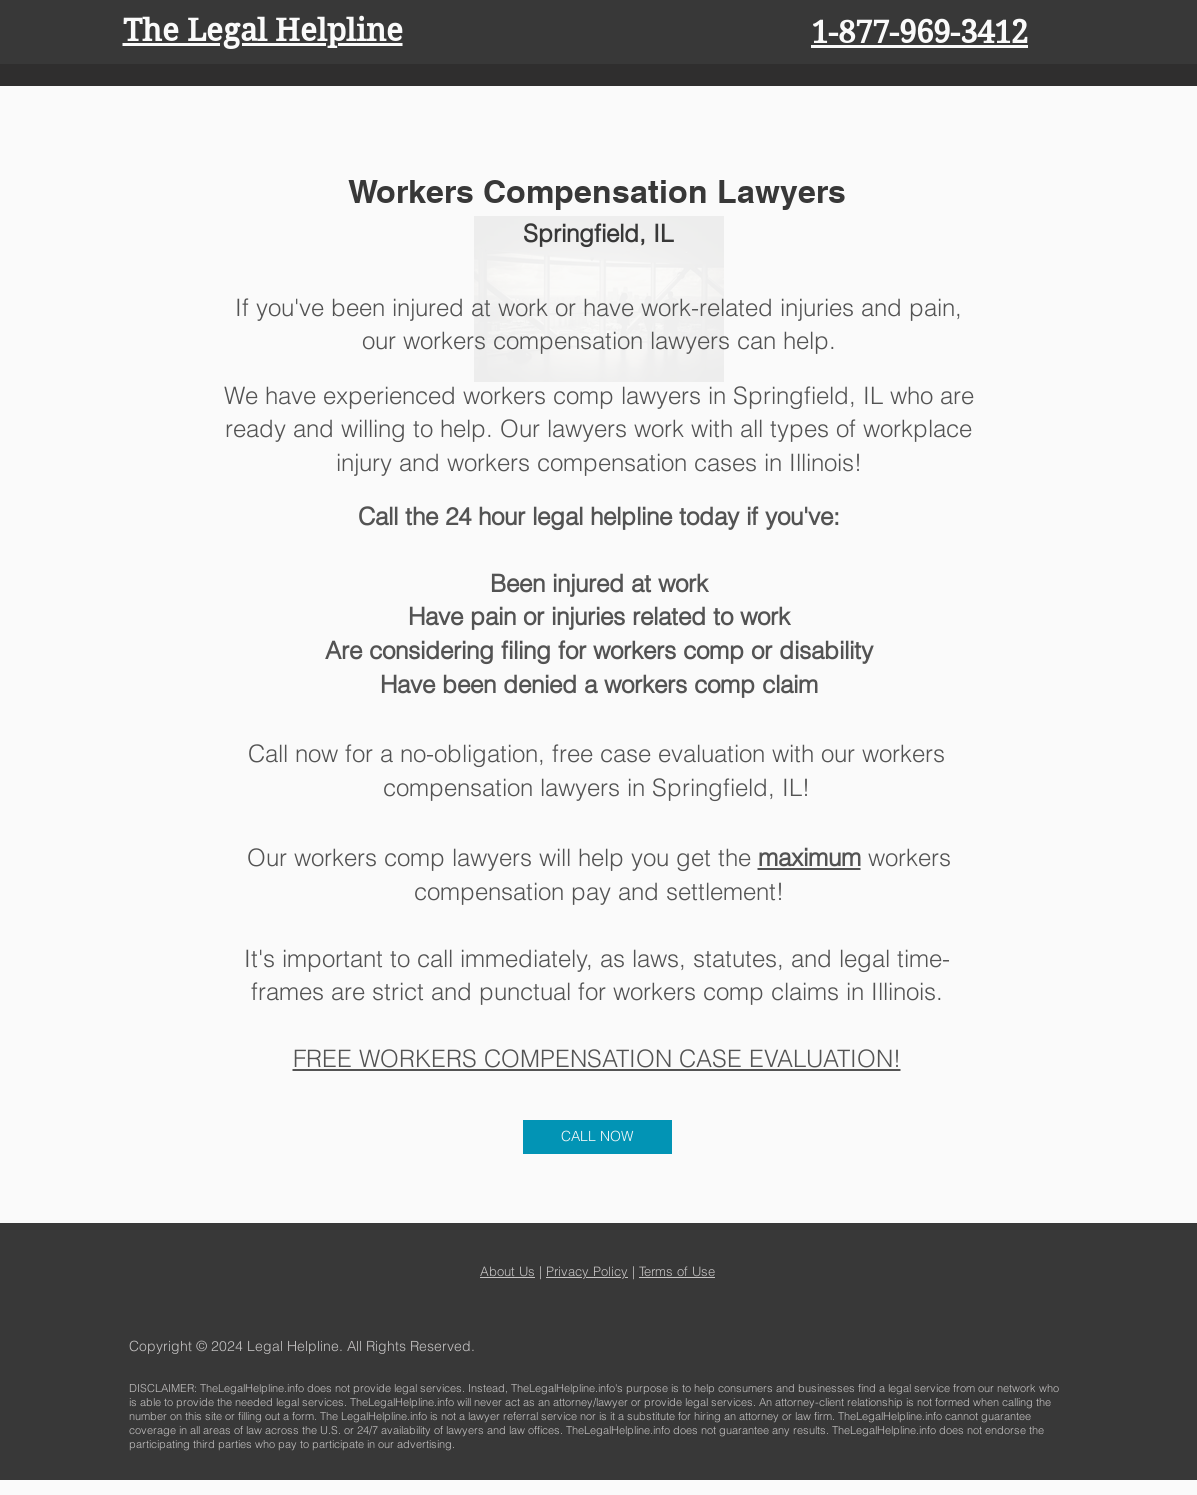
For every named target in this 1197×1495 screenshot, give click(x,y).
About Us (507, 1271)
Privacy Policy (587, 1271)
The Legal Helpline (263, 30)
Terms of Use (677, 1271)
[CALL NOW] (597, 1137)
